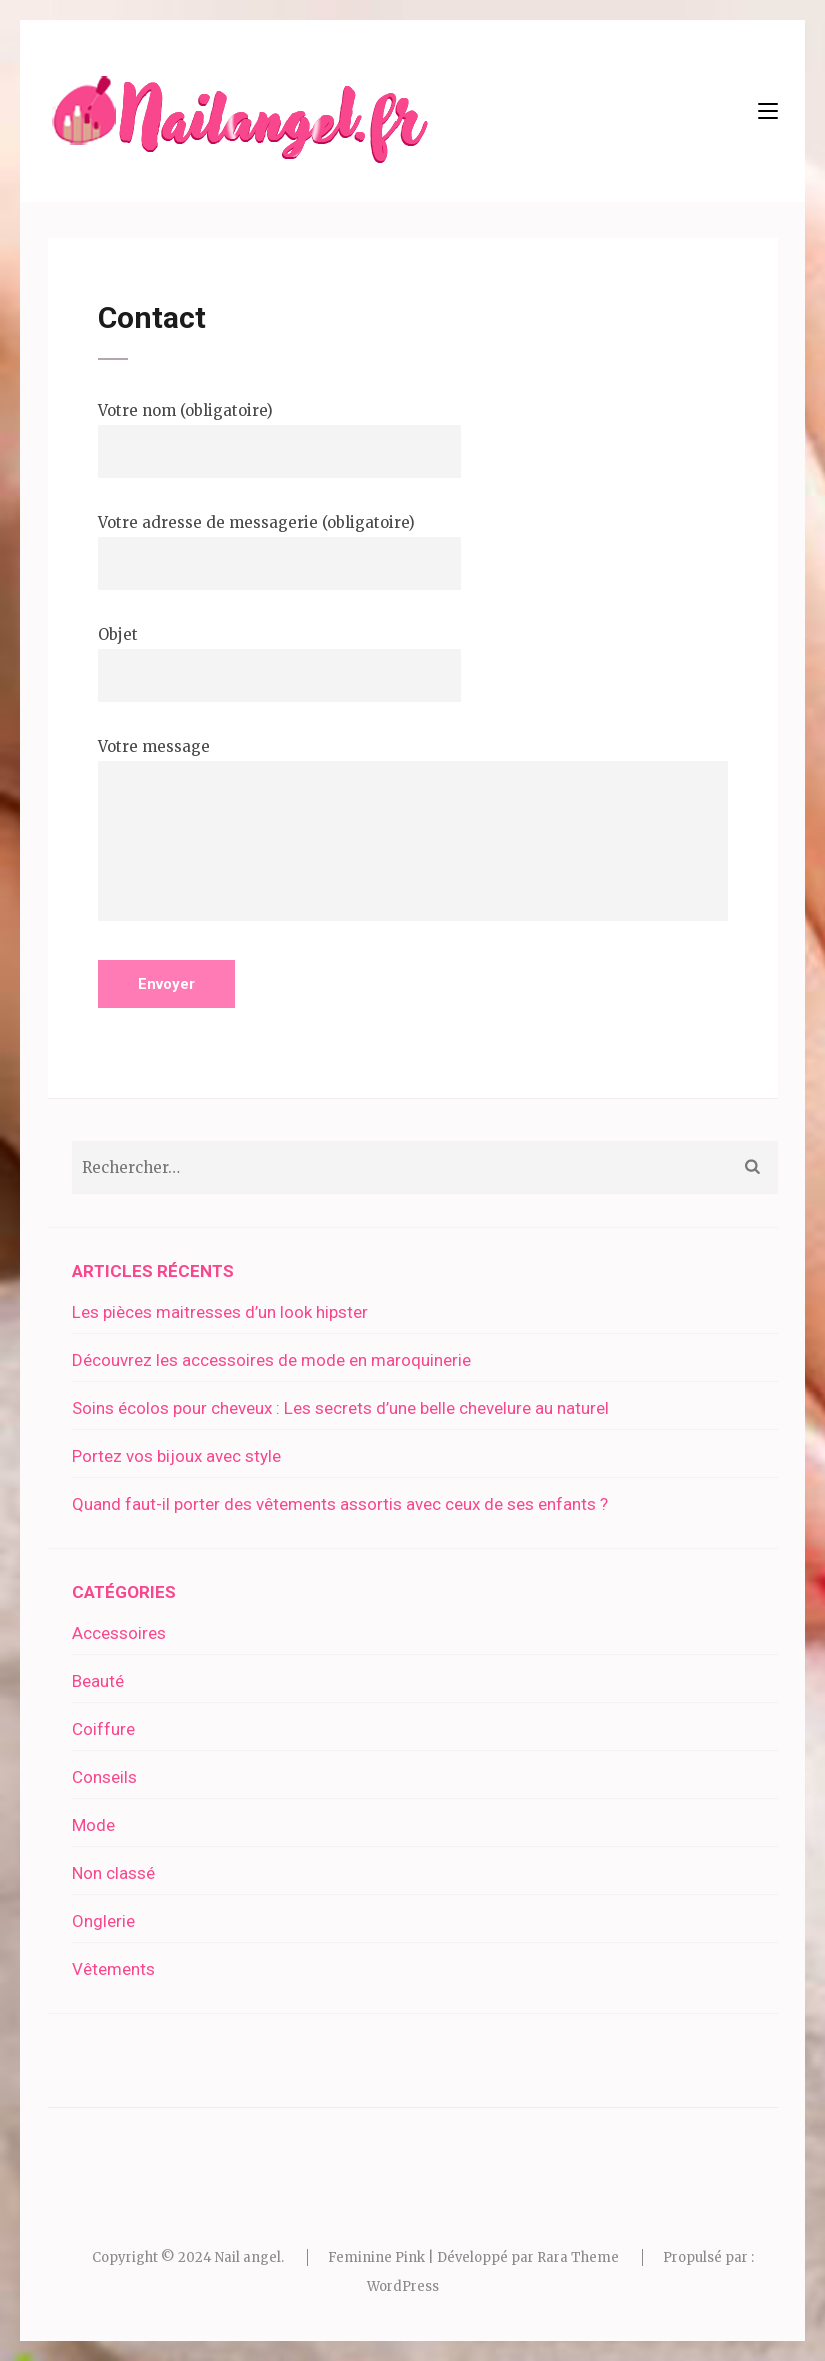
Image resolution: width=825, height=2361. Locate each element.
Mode (93, 1825)
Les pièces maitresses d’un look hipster (220, 1312)
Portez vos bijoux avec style (176, 1456)
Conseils (104, 1777)
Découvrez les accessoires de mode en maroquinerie (271, 1360)
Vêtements (113, 1969)
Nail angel (248, 2257)
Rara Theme (578, 2257)
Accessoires (119, 1633)
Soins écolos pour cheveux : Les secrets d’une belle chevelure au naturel (340, 1408)
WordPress (403, 2286)
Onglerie (103, 1921)
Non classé (113, 1873)
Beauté (98, 1681)
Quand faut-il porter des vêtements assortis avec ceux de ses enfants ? (340, 1504)
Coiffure (103, 1729)
